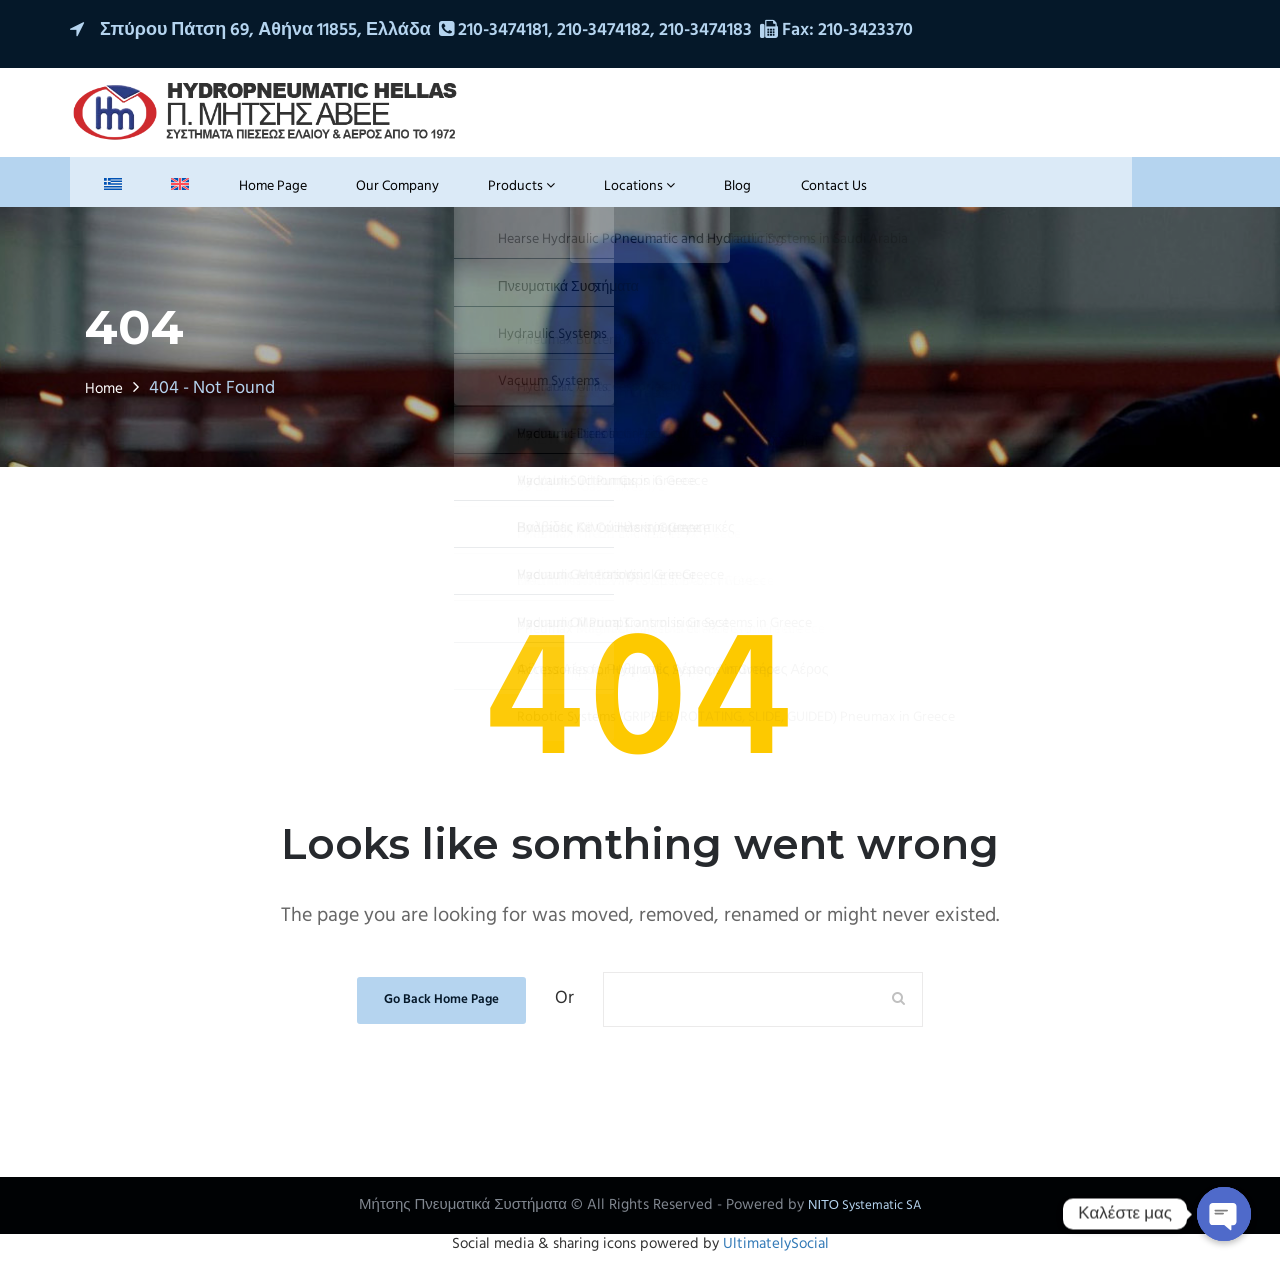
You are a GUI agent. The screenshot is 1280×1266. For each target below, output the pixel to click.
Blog (630, 192)
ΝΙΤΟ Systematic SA (864, 1215)
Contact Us (711, 192)
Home (108, 398)
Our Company (332, 192)
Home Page (219, 192)
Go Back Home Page (442, 1009)
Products (443, 192)
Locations (547, 192)
